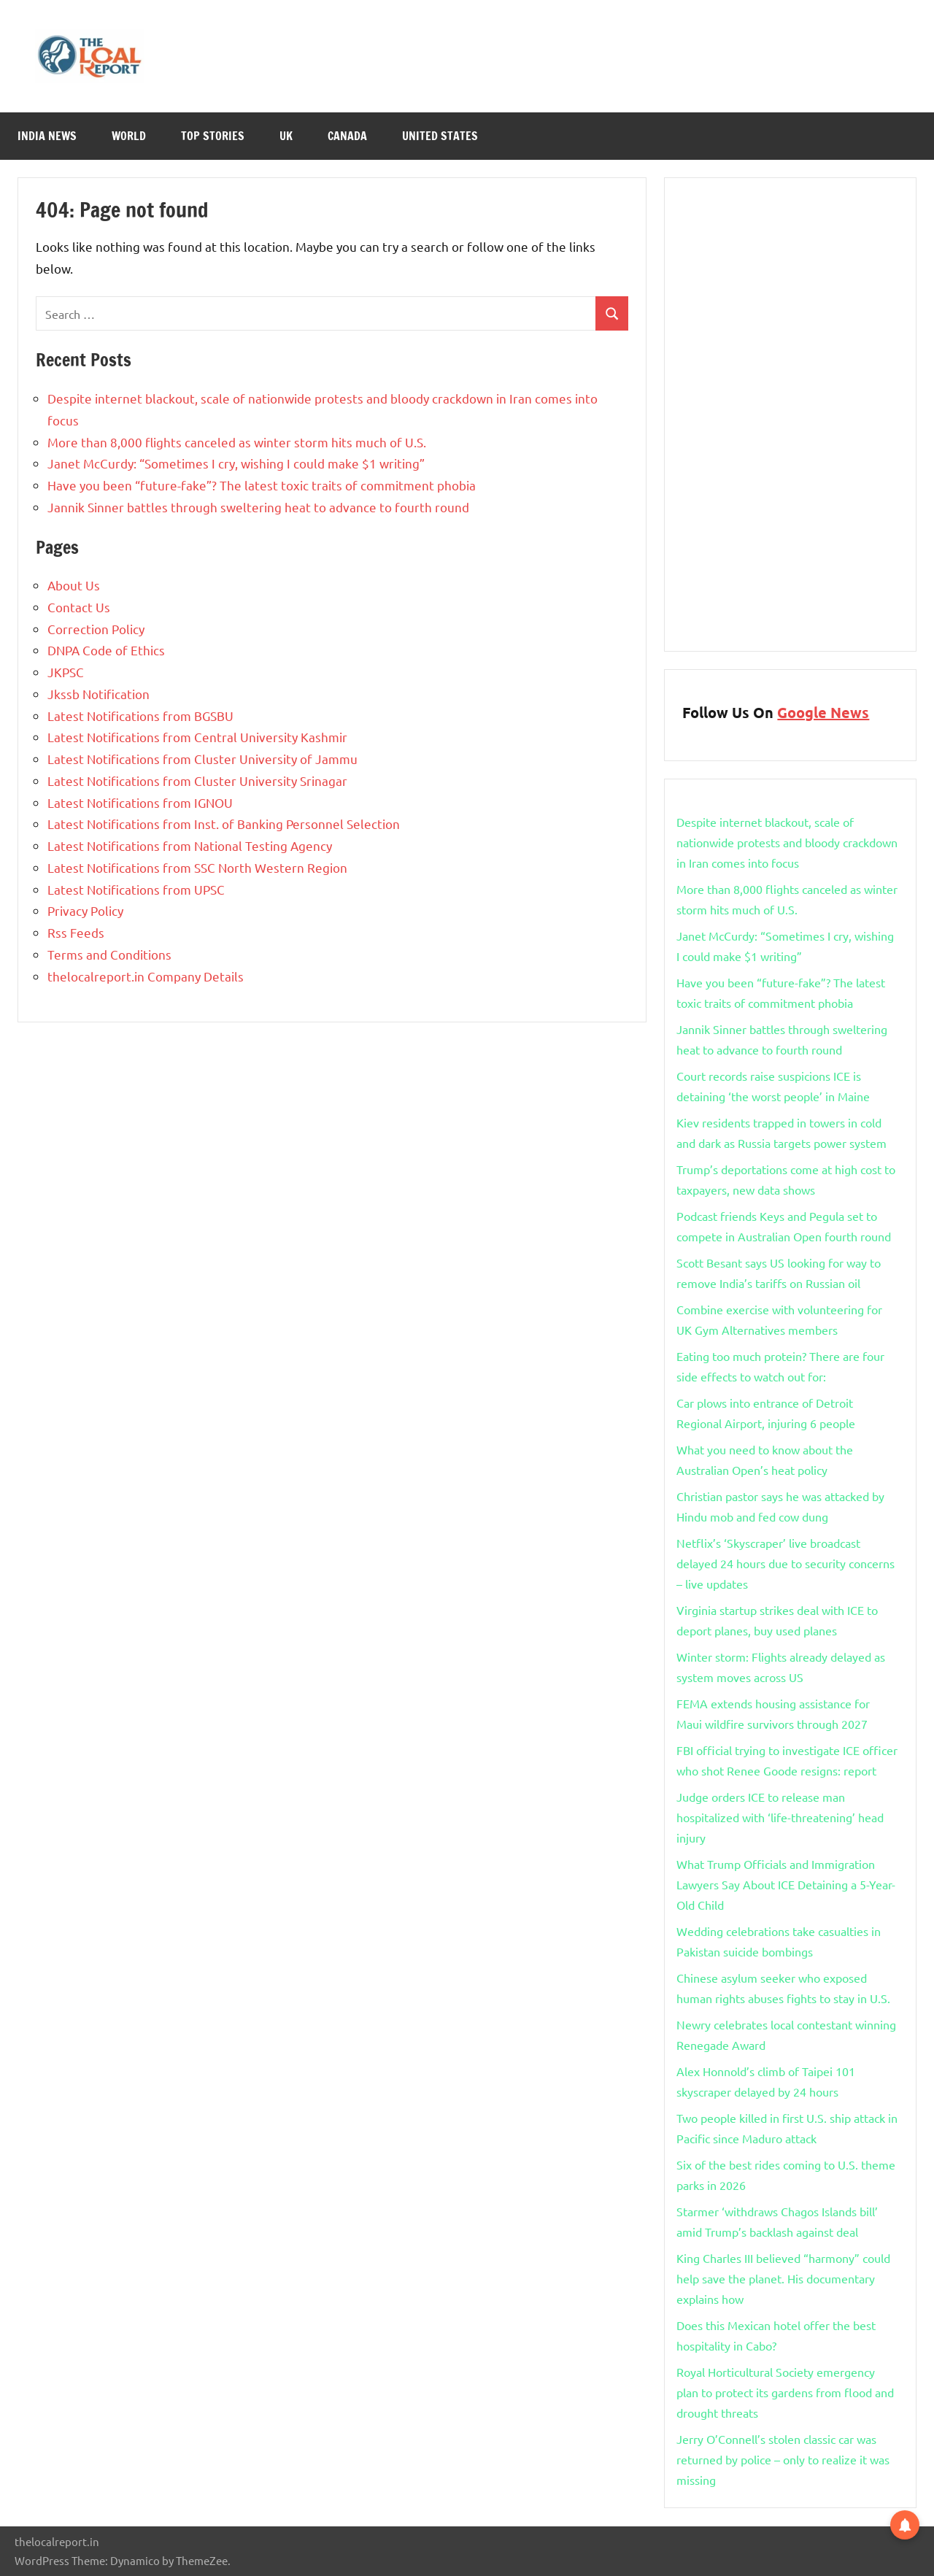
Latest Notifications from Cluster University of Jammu (202, 758)
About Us (73, 585)
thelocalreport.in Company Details (145, 976)
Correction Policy (95, 628)
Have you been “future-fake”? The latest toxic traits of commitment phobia (261, 485)
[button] (904, 2523)
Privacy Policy (85, 910)
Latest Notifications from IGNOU (140, 802)
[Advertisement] (790, 414)
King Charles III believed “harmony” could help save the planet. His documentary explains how (783, 2278)
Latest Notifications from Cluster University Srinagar (197, 780)
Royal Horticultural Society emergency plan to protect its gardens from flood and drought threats (785, 2392)
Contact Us (78, 606)
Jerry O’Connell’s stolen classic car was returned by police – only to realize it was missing (782, 2459)
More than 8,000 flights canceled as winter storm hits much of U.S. (236, 442)
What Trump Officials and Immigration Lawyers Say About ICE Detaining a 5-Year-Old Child (785, 1884)
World (129, 136)
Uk (286, 136)
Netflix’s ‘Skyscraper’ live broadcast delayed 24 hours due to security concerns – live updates (785, 1563)
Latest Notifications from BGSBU (140, 715)
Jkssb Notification (98, 693)
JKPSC (65, 671)
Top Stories (212, 136)
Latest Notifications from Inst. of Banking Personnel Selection (223, 823)
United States (440, 136)
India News (47, 136)
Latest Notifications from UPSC (136, 889)
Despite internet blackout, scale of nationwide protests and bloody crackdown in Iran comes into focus (787, 842)
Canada (347, 136)
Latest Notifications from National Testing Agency (189, 845)
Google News (823, 712)
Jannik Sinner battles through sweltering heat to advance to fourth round (258, 506)
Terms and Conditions (109, 954)
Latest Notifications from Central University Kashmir (197, 736)
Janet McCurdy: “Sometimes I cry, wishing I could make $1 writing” (236, 463)
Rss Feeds (75, 932)
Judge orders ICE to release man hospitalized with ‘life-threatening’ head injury (780, 1817)
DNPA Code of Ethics (106, 650)
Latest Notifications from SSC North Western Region (197, 867)
